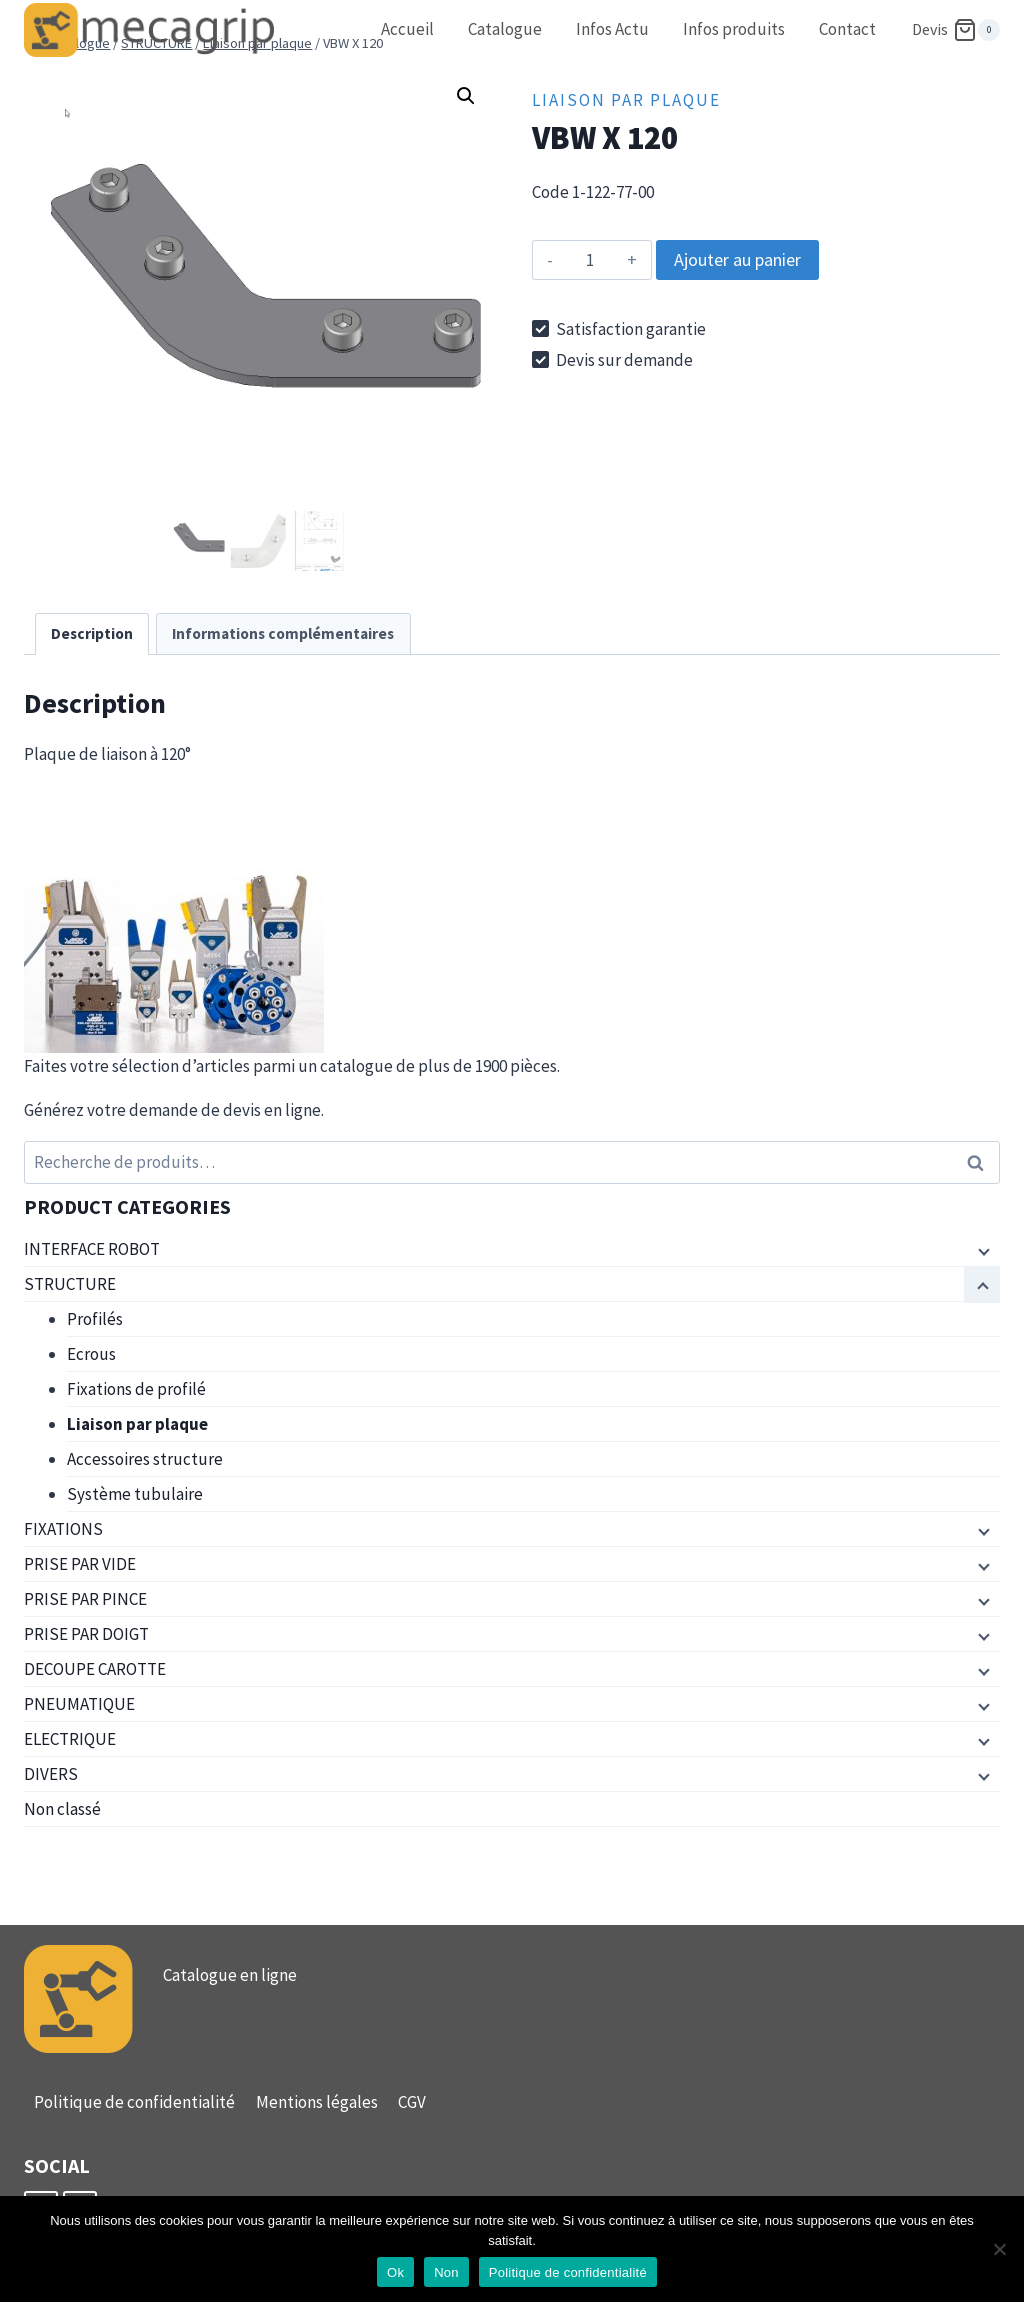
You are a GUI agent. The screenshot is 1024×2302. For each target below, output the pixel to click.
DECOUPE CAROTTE (95, 1669)
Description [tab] (92, 633)
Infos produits (734, 29)
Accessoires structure (145, 1459)
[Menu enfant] (982, 1250)
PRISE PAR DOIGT (86, 1634)
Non (446, 2272)
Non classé (62, 1809)
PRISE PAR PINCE (85, 1599)
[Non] (999, 2249)
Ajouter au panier (737, 259)
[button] (466, 96)
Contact (847, 29)
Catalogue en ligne (230, 1975)
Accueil (407, 29)
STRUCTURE (70, 1284)
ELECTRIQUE (70, 1739)
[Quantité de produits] (589, 260)
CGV (412, 2102)
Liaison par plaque (626, 100)
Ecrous (91, 1354)
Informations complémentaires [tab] (283, 633)
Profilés (95, 1319)
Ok (395, 2272)
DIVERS (51, 1774)
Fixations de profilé (136, 1389)
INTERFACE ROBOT (92, 1249)
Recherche (981, 1162)
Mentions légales (317, 2102)
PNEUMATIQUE (79, 1704)
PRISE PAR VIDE (80, 1564)
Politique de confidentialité (134, 2102)
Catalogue (505, 29)
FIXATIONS (63, 1529)
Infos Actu (612, 29)
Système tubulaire (135, 1494)
